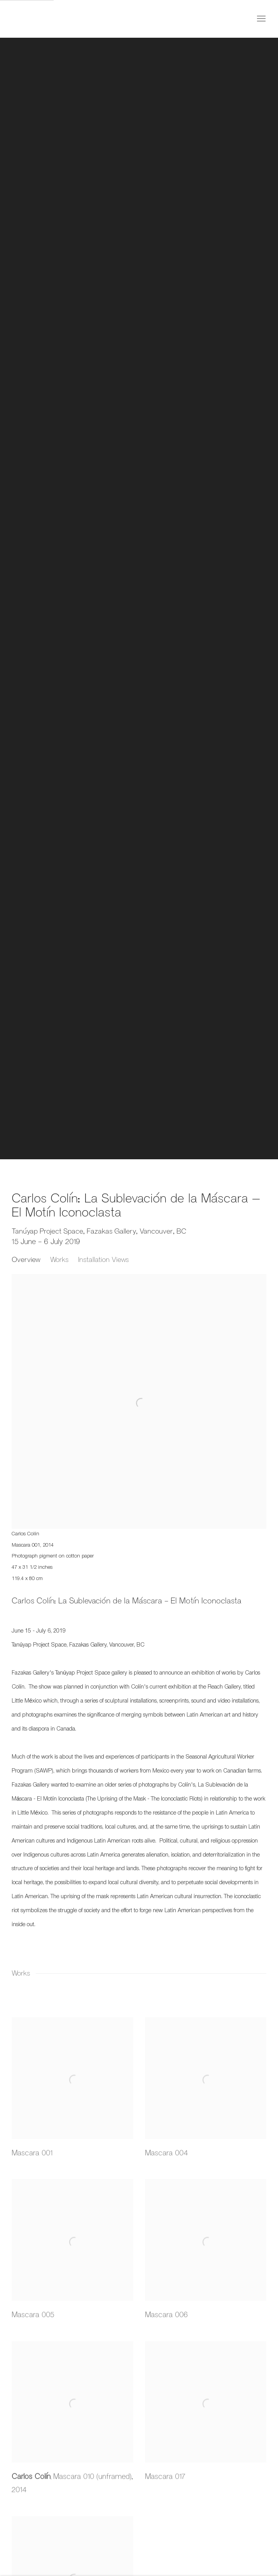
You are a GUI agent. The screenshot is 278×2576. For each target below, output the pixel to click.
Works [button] (59, 1259)
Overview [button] (26, 1259)
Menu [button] (260, 19)
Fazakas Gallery (43, 19)
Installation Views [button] (103, 1259)
